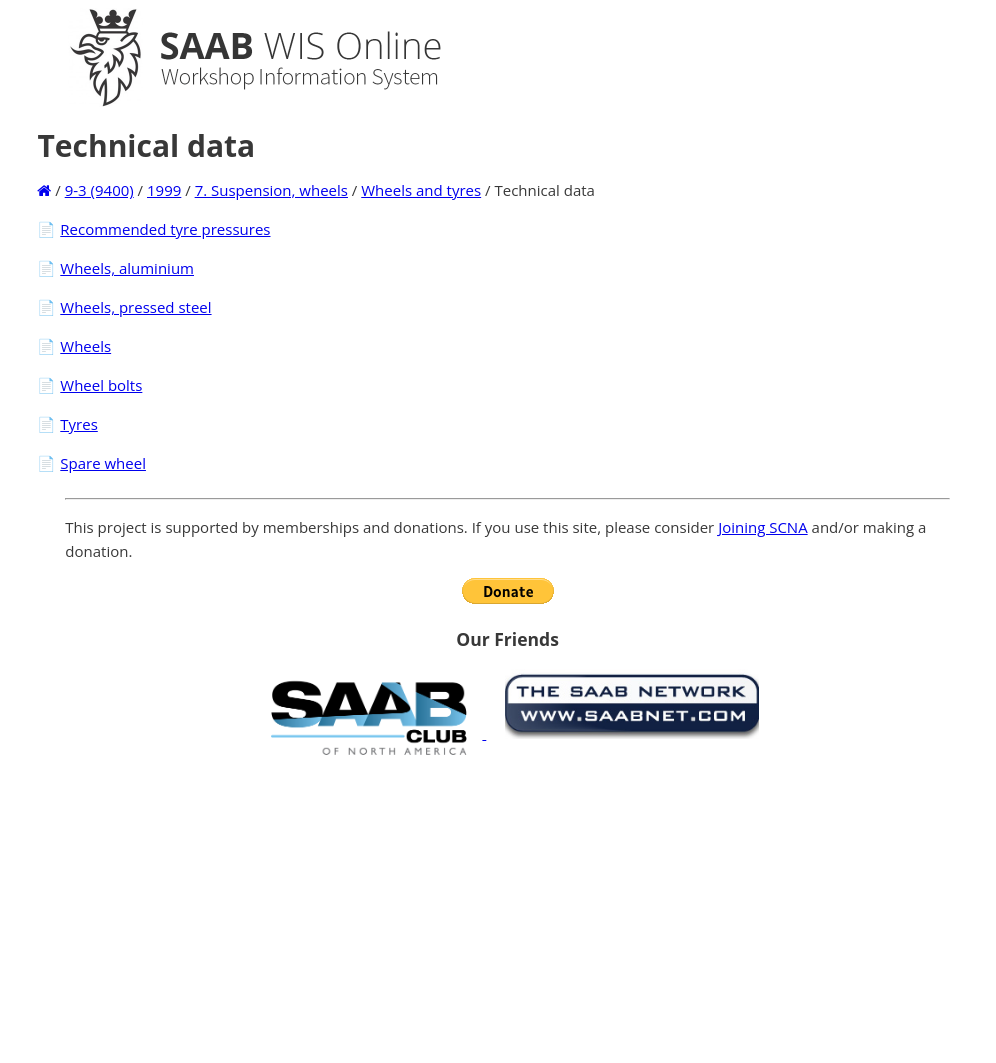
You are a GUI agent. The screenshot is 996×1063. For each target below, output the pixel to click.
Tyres (78, 424)
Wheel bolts (101, 385)
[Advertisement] (508, 909)
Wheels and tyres (421, 190)
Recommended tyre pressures (165, 229)
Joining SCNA (763, 527)
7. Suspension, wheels (271, 190)
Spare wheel (103, 463)
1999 (164, 190)
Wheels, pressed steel (135, 307)
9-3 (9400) (99, 190)
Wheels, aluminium (127, 268)
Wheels (85, 346)
